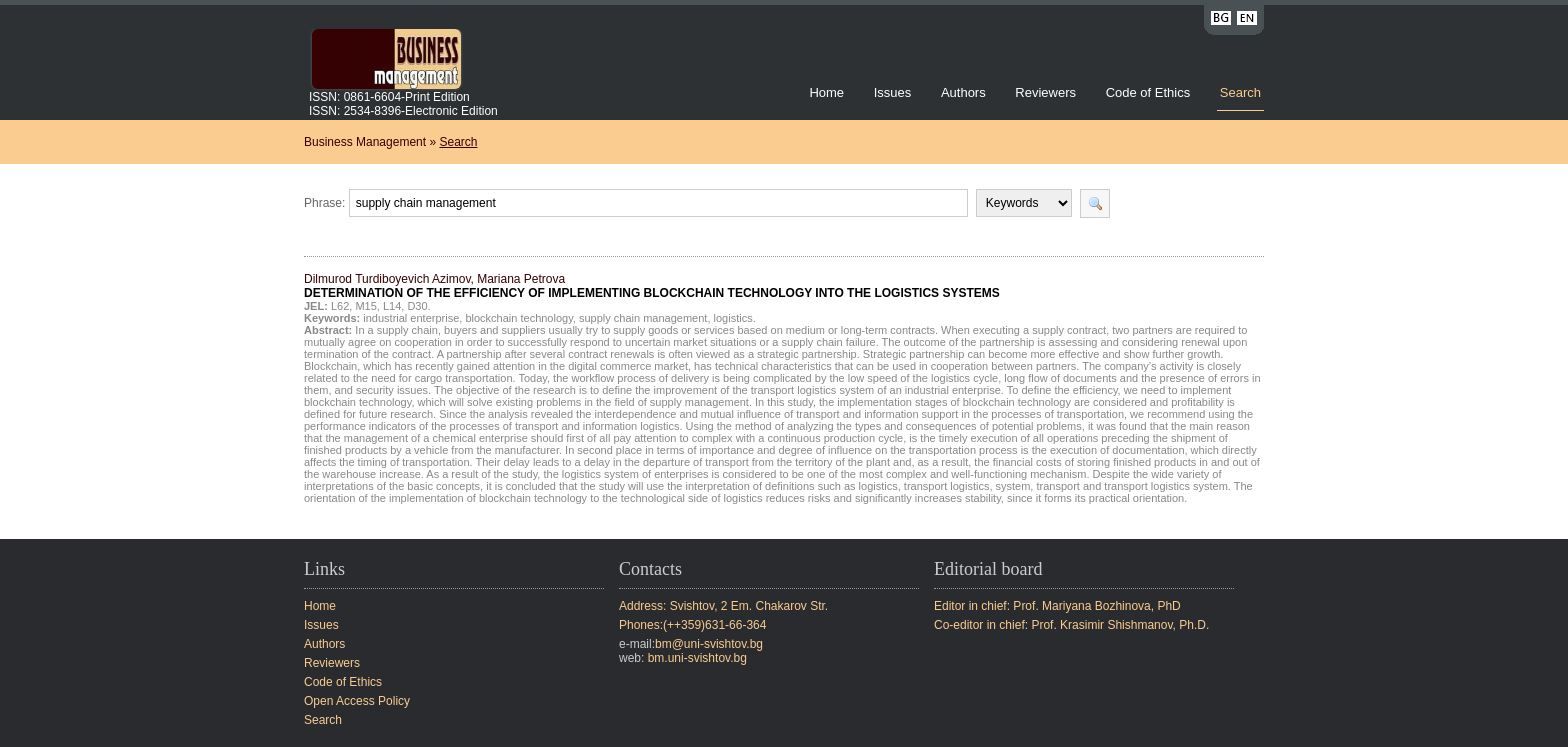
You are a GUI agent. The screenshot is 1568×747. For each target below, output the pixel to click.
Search (1240, 92)
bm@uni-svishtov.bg (709, 644)
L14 (392, 306)
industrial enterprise (411, 318)
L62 (340, 306)
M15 (365, 306)
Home (826, 92)
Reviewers (1047, 92)
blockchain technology (518, 318)
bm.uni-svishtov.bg (697, 658)
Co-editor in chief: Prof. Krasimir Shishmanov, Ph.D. (1071, 625)
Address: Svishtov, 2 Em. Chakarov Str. (723, 606)
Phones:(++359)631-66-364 (692, 625)
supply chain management (643, 318)
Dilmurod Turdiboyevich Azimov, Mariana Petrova (652, 286)
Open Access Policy (357, 701)
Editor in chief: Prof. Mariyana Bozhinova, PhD (1057, 606)
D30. (418, 306)
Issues (893, 92)
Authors (963, 92)
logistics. (735, 318)
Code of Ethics (1148, 92)
